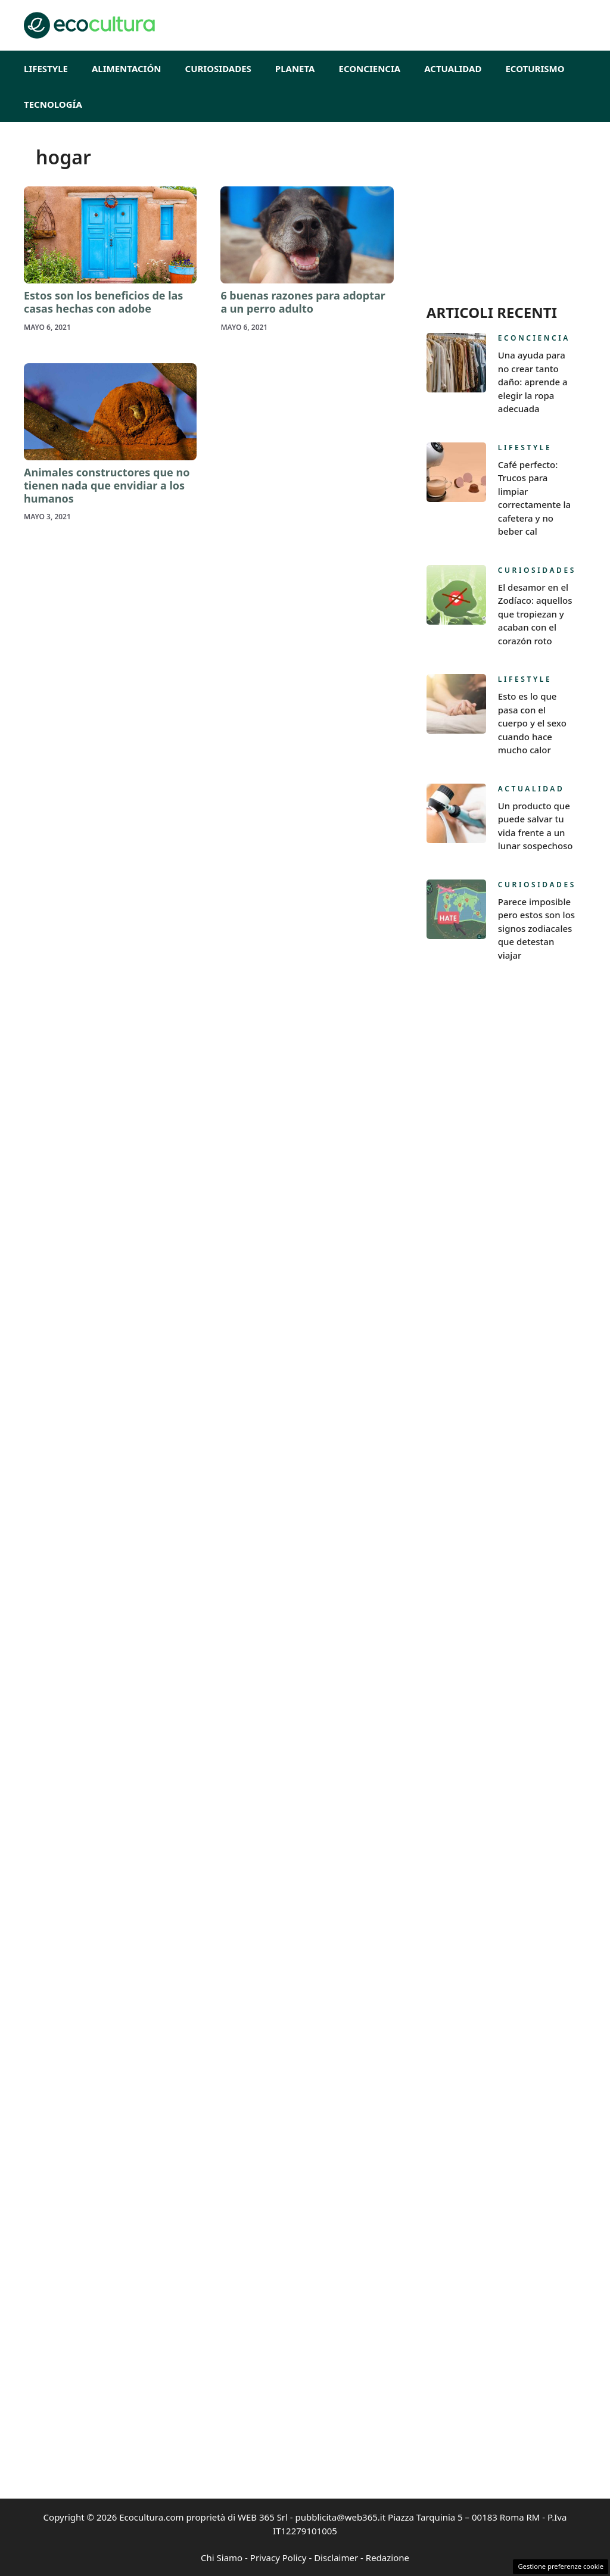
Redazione (387, 2557)
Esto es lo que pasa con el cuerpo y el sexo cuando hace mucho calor (532, 723)
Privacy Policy (278, 2557)
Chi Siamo (221, 2557)
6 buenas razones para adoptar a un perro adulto (302, 302)
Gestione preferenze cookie (560, 2566)
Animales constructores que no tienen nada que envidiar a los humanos (106, 485)
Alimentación (126, 68)
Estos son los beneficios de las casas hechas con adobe (103, 302)
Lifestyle (46, 68)
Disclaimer (336, 2557)
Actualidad (452, 68)
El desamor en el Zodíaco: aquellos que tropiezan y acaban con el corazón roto (535, 614)
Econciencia (370, 68)
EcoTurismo (534, 68)
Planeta (295, 68)
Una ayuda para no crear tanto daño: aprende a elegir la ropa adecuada (533, 381)
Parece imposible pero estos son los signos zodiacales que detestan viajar (536, 928)
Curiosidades (218, 68)
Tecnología (53, 104)
